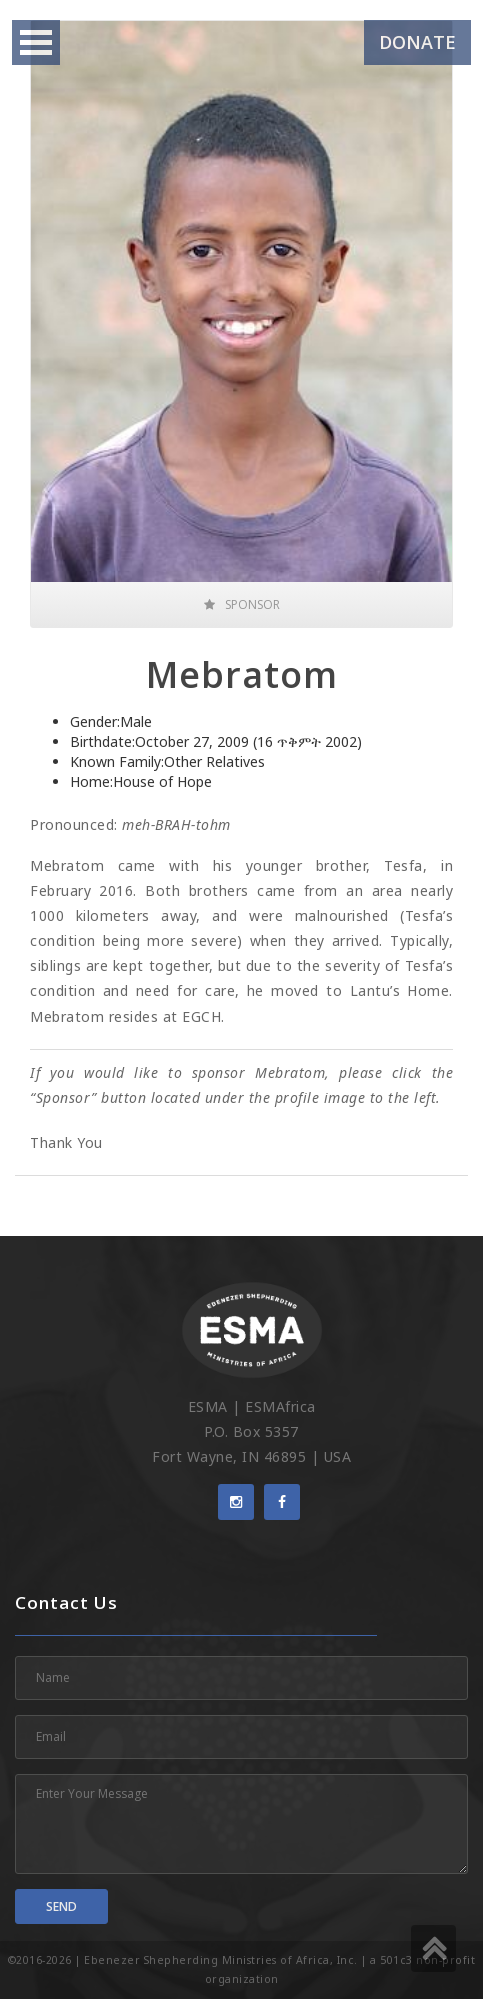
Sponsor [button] (242, 604)
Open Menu (36, 42)
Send (61, 1906)
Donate (417, 42)
